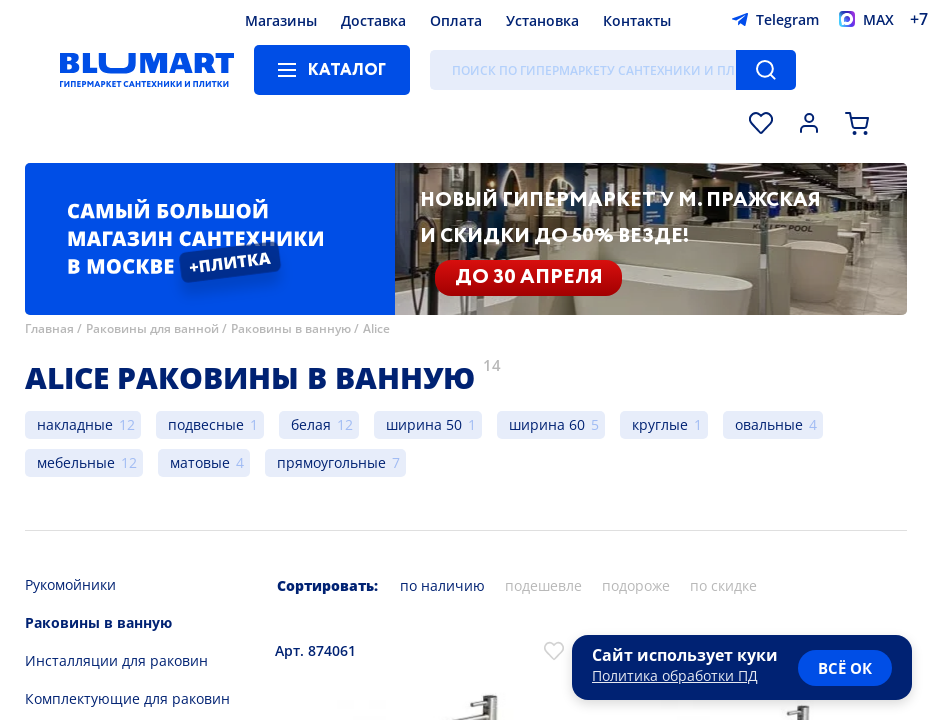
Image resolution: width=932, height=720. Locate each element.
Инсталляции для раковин (116, 660)
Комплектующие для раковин (127, 698)
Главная (49, 328)
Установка (542, 20)
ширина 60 (547, 424)
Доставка (373, 20)
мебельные (76, 462)
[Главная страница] (147, 70)
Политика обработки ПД (675, 675)
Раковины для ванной (152, 328)
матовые (200, 462)
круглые (660, 424)
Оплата (456, 20)
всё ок (845, 668)
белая (311, 424)
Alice (376, 328)
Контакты (637, 20)
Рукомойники (70, 584)
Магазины (281, 20)
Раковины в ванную (291, 328)
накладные (75, 424)
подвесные (206, 424)
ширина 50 (424, 424)
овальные (769, 424)
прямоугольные (331, 462)
